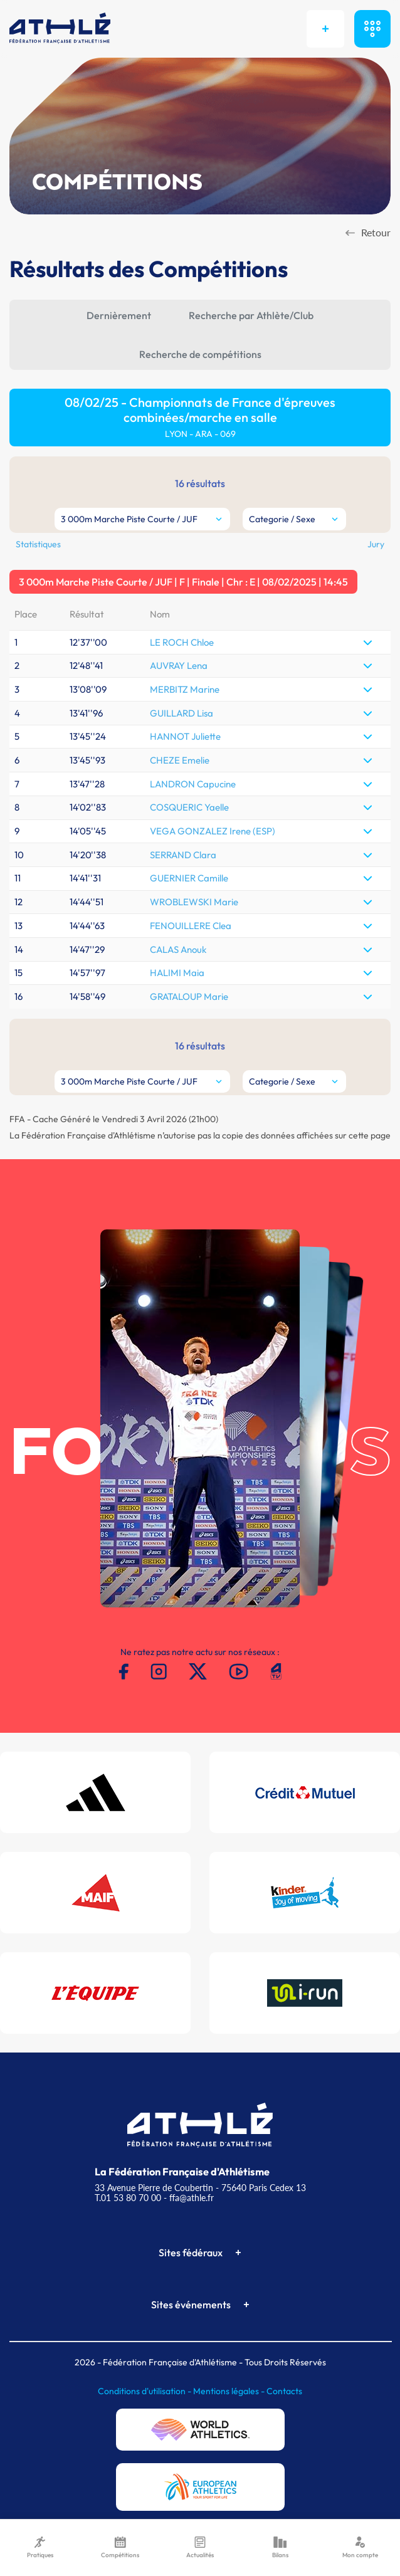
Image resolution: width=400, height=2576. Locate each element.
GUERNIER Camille (189, 878)
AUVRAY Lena (179, 665)
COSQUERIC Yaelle (189, 807)
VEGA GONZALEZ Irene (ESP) (212, 831)
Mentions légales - (229, 2391)
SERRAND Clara (183, 855)
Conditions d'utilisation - (145, 2391)
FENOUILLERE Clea (190, 926)
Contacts (284, 2391)
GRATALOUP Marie (189, 996)
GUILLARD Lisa (181, 713)
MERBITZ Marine (184, 689)
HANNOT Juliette (185, 736)
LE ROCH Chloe (182, 642)
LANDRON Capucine (193, 784)
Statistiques (38, 544)
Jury (375, 544)
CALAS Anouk (178, 949)
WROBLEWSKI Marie (194, 902)
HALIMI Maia (177, 973)
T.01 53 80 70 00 (128, 2197)
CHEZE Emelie (179, 760)
